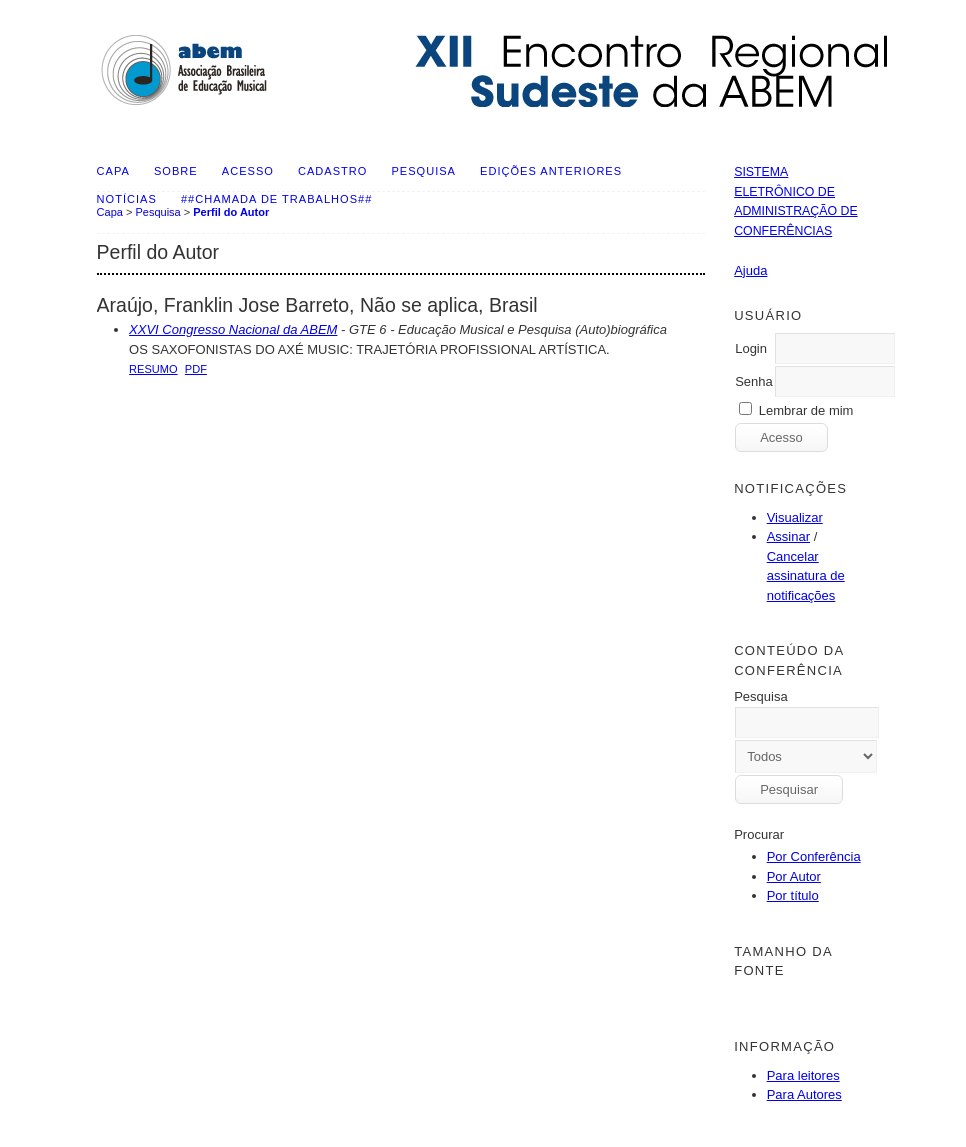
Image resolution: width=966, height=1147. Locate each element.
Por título (793, 895)
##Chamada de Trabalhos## (276, 199)
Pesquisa (423, 171)
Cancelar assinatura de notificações (806, 576)
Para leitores (803, 1075)
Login (751, 348)
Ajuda (750, 270)
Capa (113, 171)
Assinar (788, 536)
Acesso (248, 171)
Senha (754, 381)
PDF (196, 369)
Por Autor (794, 876)
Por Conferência (814, 856)
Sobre (176, 171)
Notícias (127, 199)
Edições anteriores (551, 171)
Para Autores (804, 1094)
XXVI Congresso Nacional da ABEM (233, 329)
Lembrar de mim (806, 410)
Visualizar (795, 517)
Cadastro (332, 171)
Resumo (153, 369)
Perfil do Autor (231, 212)
